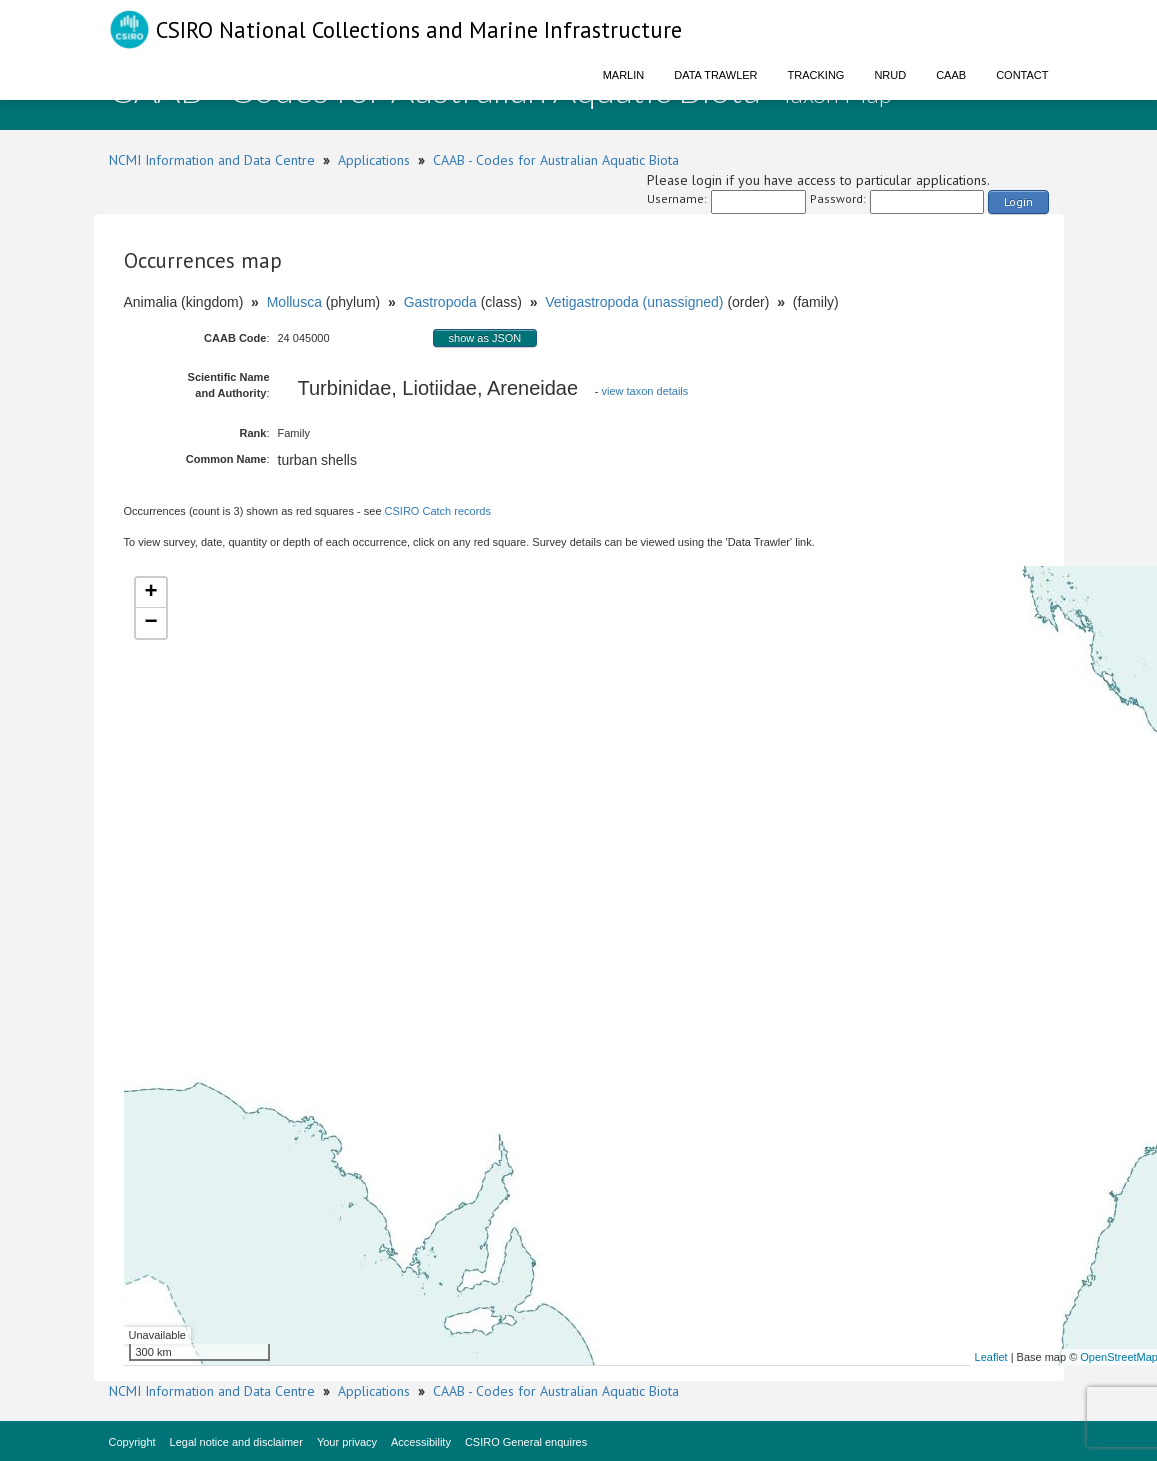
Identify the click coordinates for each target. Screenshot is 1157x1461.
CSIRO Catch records (438, 511)
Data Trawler (715, 75)
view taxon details (644, 391)
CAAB (951, 75)
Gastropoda (440, 302)
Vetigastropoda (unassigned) (634, 302)
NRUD (890, 75)
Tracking (816, 75)
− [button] (150, 623)
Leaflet (991, 1357)
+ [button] (150, 593)
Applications (374, 160)
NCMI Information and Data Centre (212, 160)
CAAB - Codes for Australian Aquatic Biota (556, 160)
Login (1018, 201)
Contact (1022, 75)
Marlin (624, 75)
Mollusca (294, 302)
